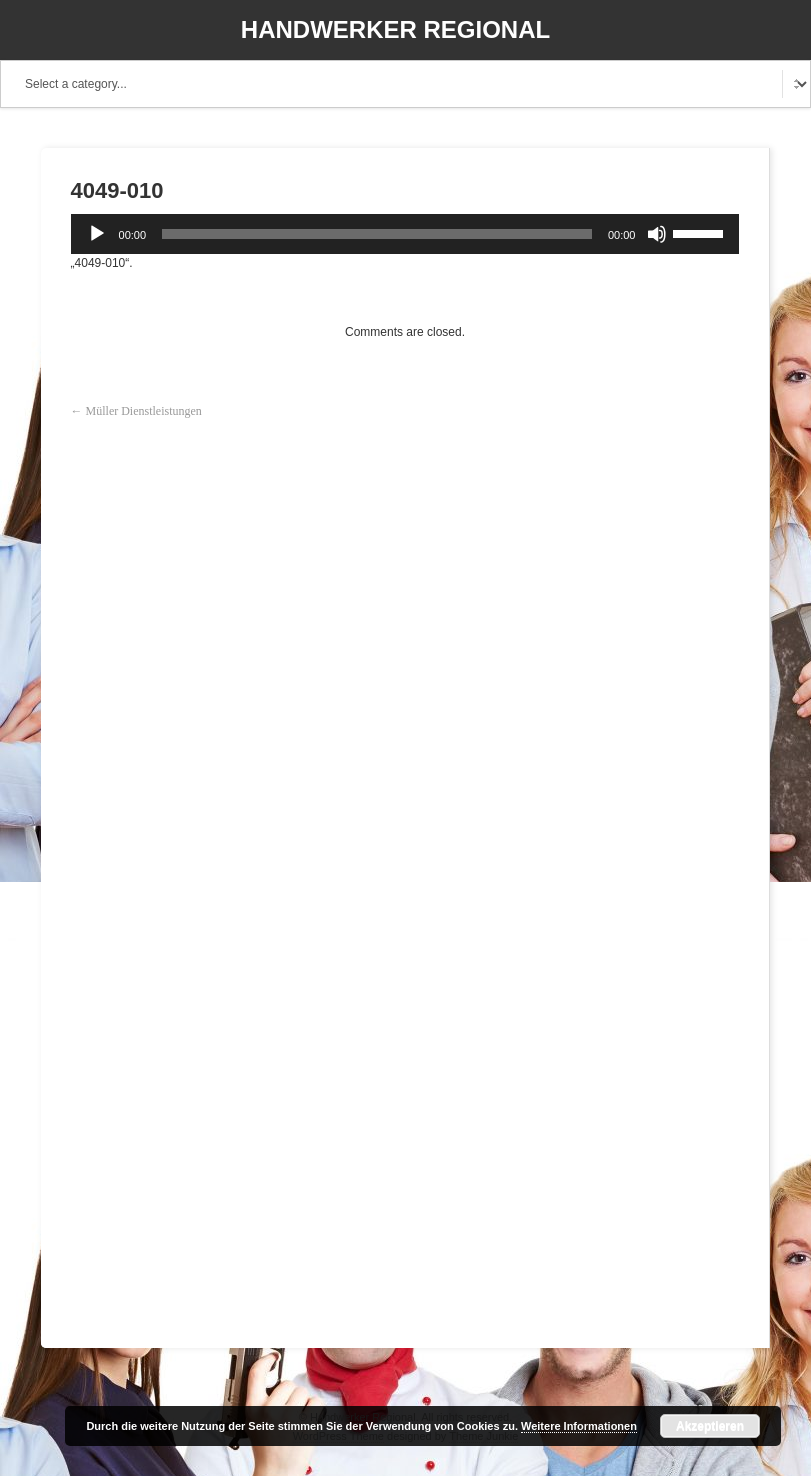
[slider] (377, 234)
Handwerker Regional (395, 29)
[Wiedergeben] (97, 234)
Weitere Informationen (579, 1426)
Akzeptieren (710, 1426)
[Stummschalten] (657, 234)
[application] (405, 234)
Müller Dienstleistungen (144, 411)
